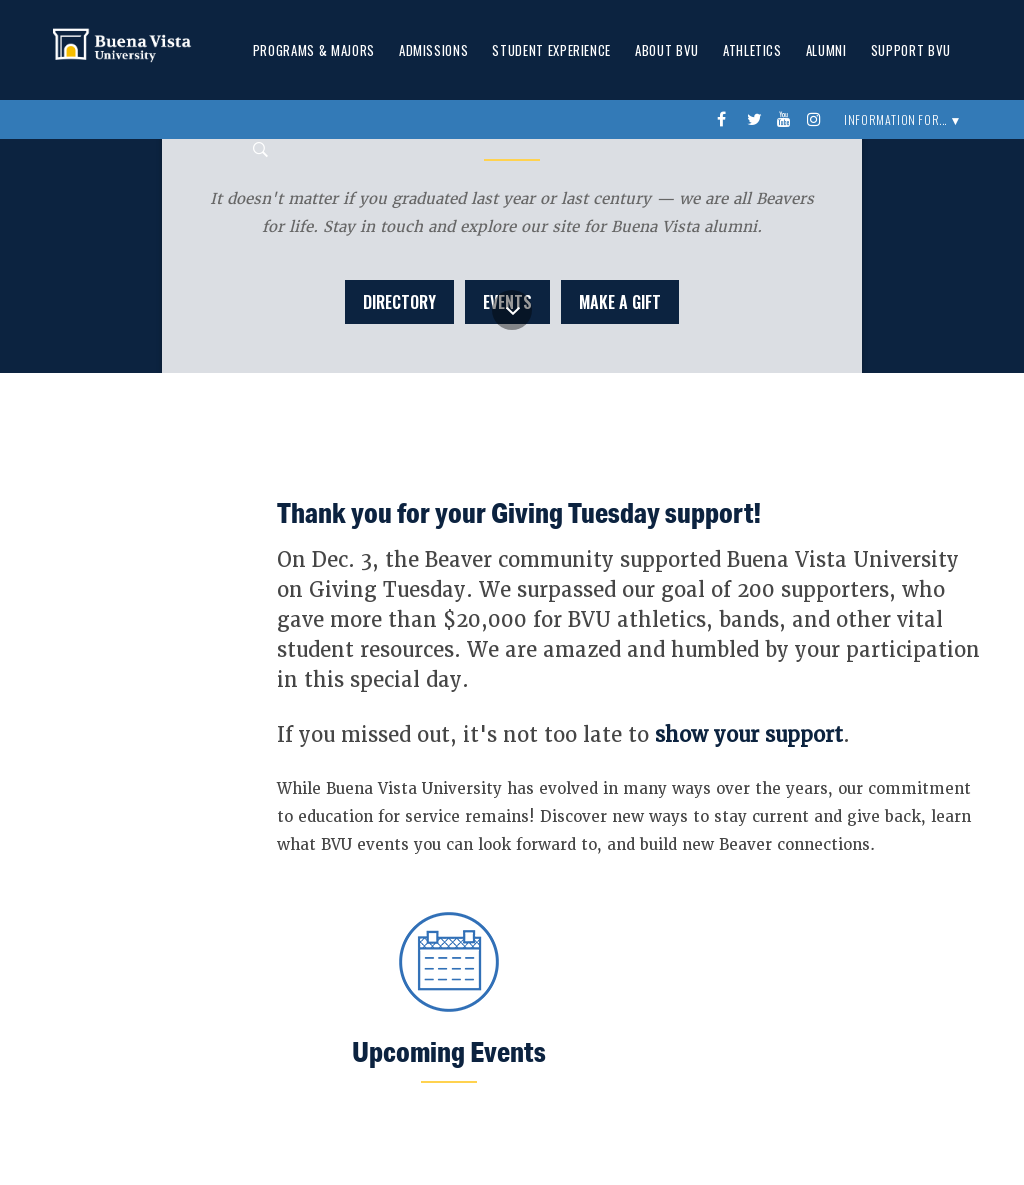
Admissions (434, 50)
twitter (757, 120)
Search (255, 150)
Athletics (752, 50)
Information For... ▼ (903, 119)
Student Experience (551, 50)
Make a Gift (620, 302)
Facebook (727, 120)
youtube (787, 120)
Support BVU (911, 50)
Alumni (826, 50)
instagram (817, 120)
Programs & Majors (314, 50)
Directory (399, 302)
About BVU (667, 50)
